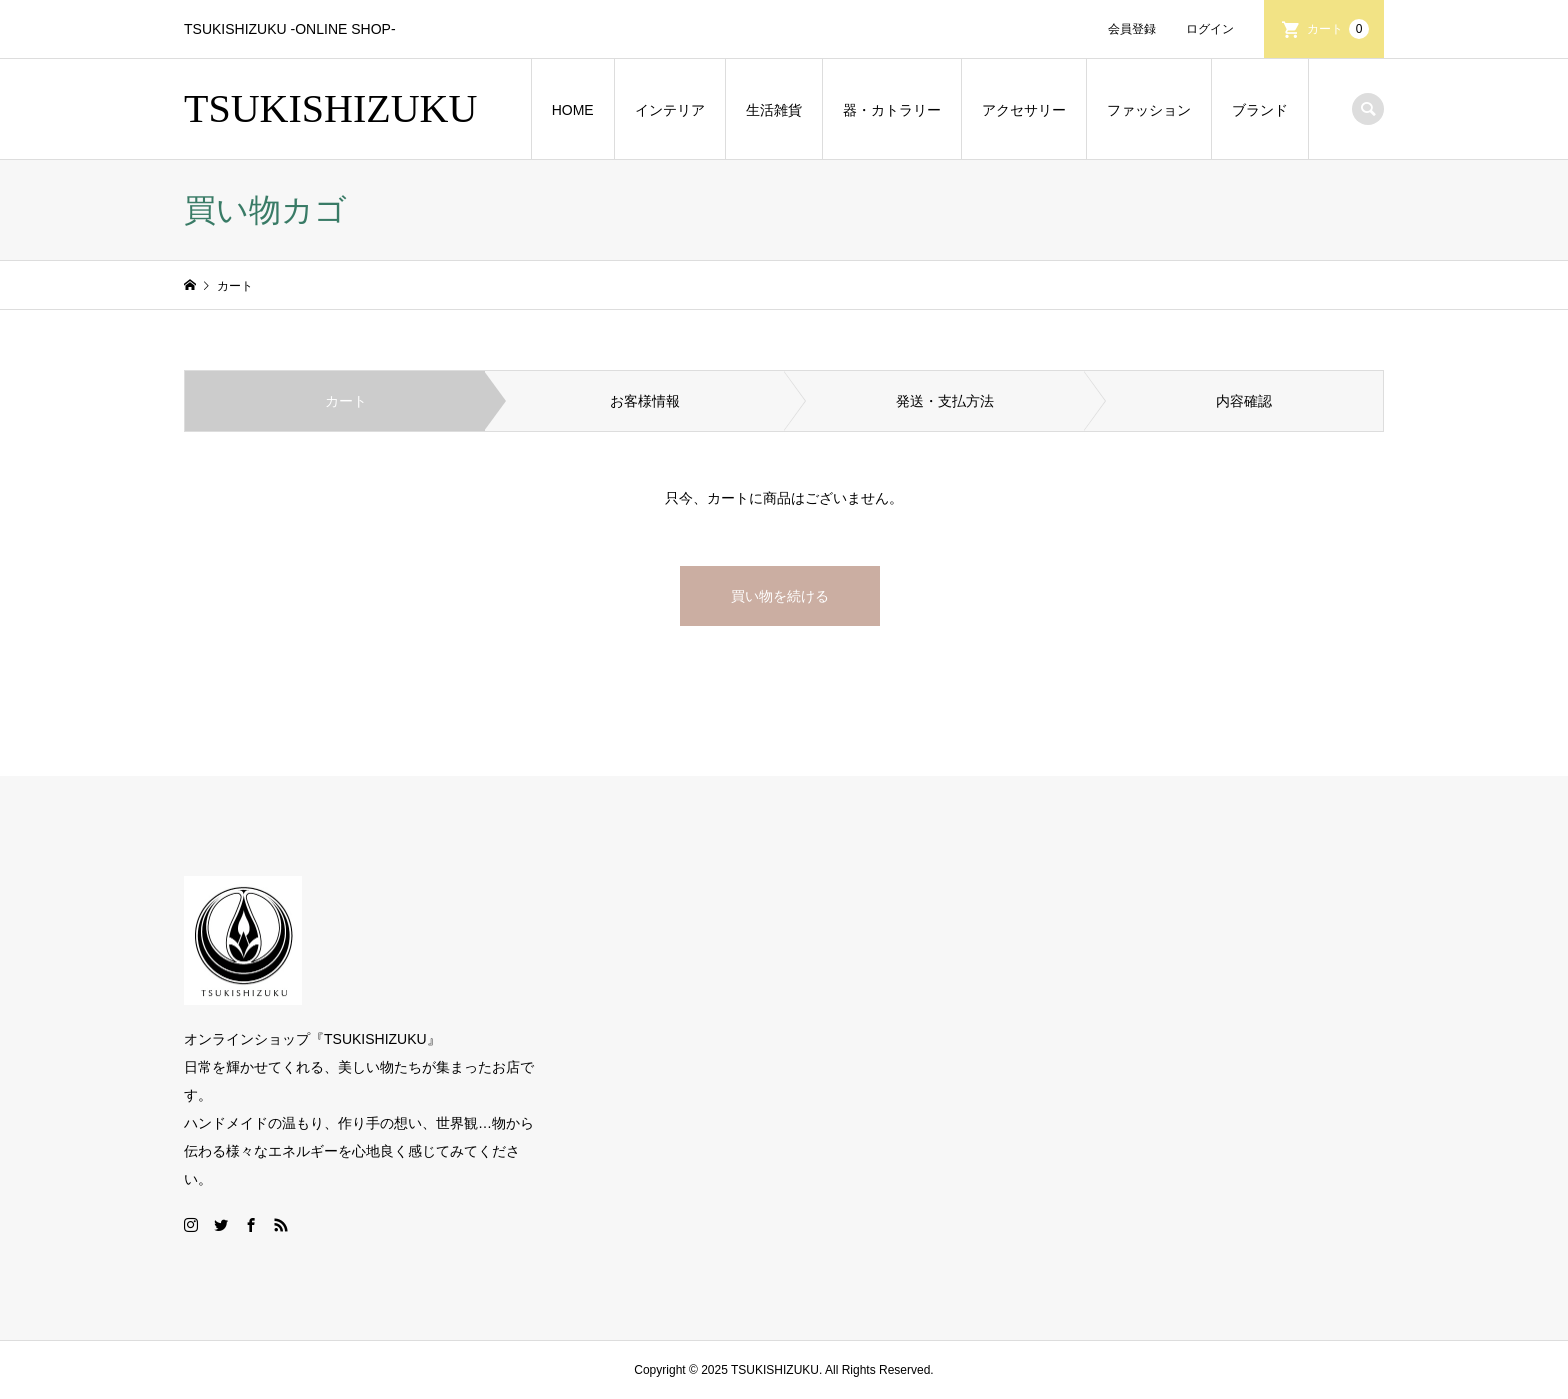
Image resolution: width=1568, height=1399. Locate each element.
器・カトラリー (892, 110)
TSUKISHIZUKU (330, 108)
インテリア (670, 110)
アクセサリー (1024, 110)
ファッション (1149, 110)
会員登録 (1132, 29)
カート (1338, 29)
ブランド (1260, 110)
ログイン (1210, 29)
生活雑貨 (774, 110)
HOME (573, 110)
